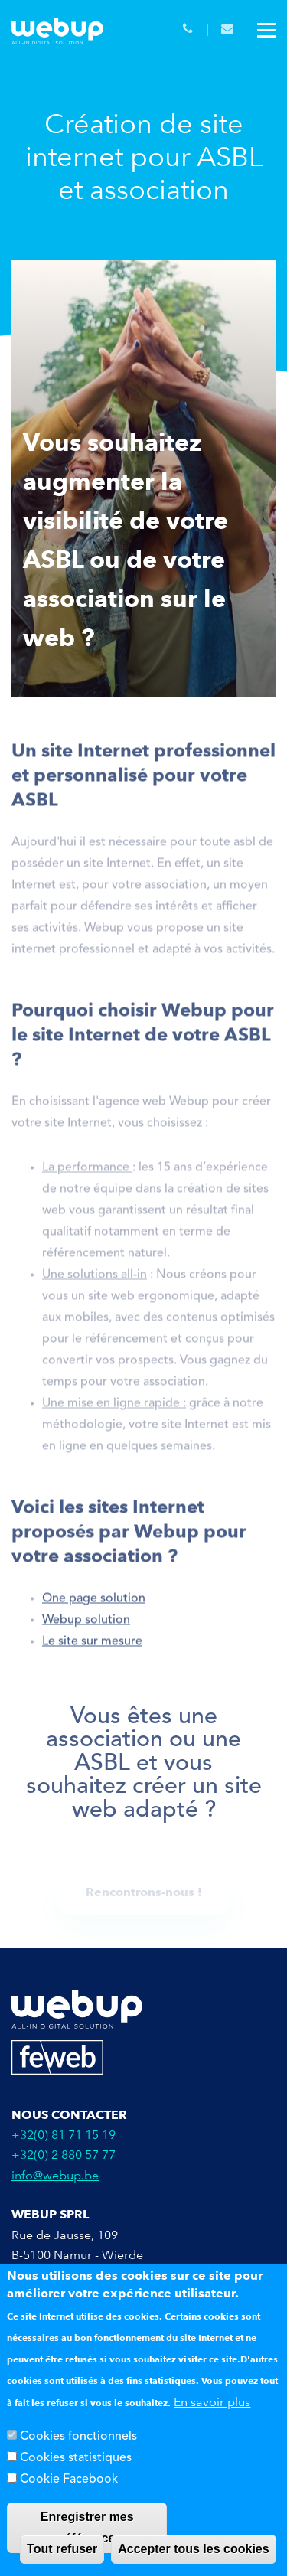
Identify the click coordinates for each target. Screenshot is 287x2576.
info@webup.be (55, 2175)
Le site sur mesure (92, 1645)
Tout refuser (62, 2549)
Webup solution (86, 1624)
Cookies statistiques (76, 2459)
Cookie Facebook (69, 2480)
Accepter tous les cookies (193, 2549)
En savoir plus (212, 2402)
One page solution (93, 1602)
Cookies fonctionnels (78, 2437)
